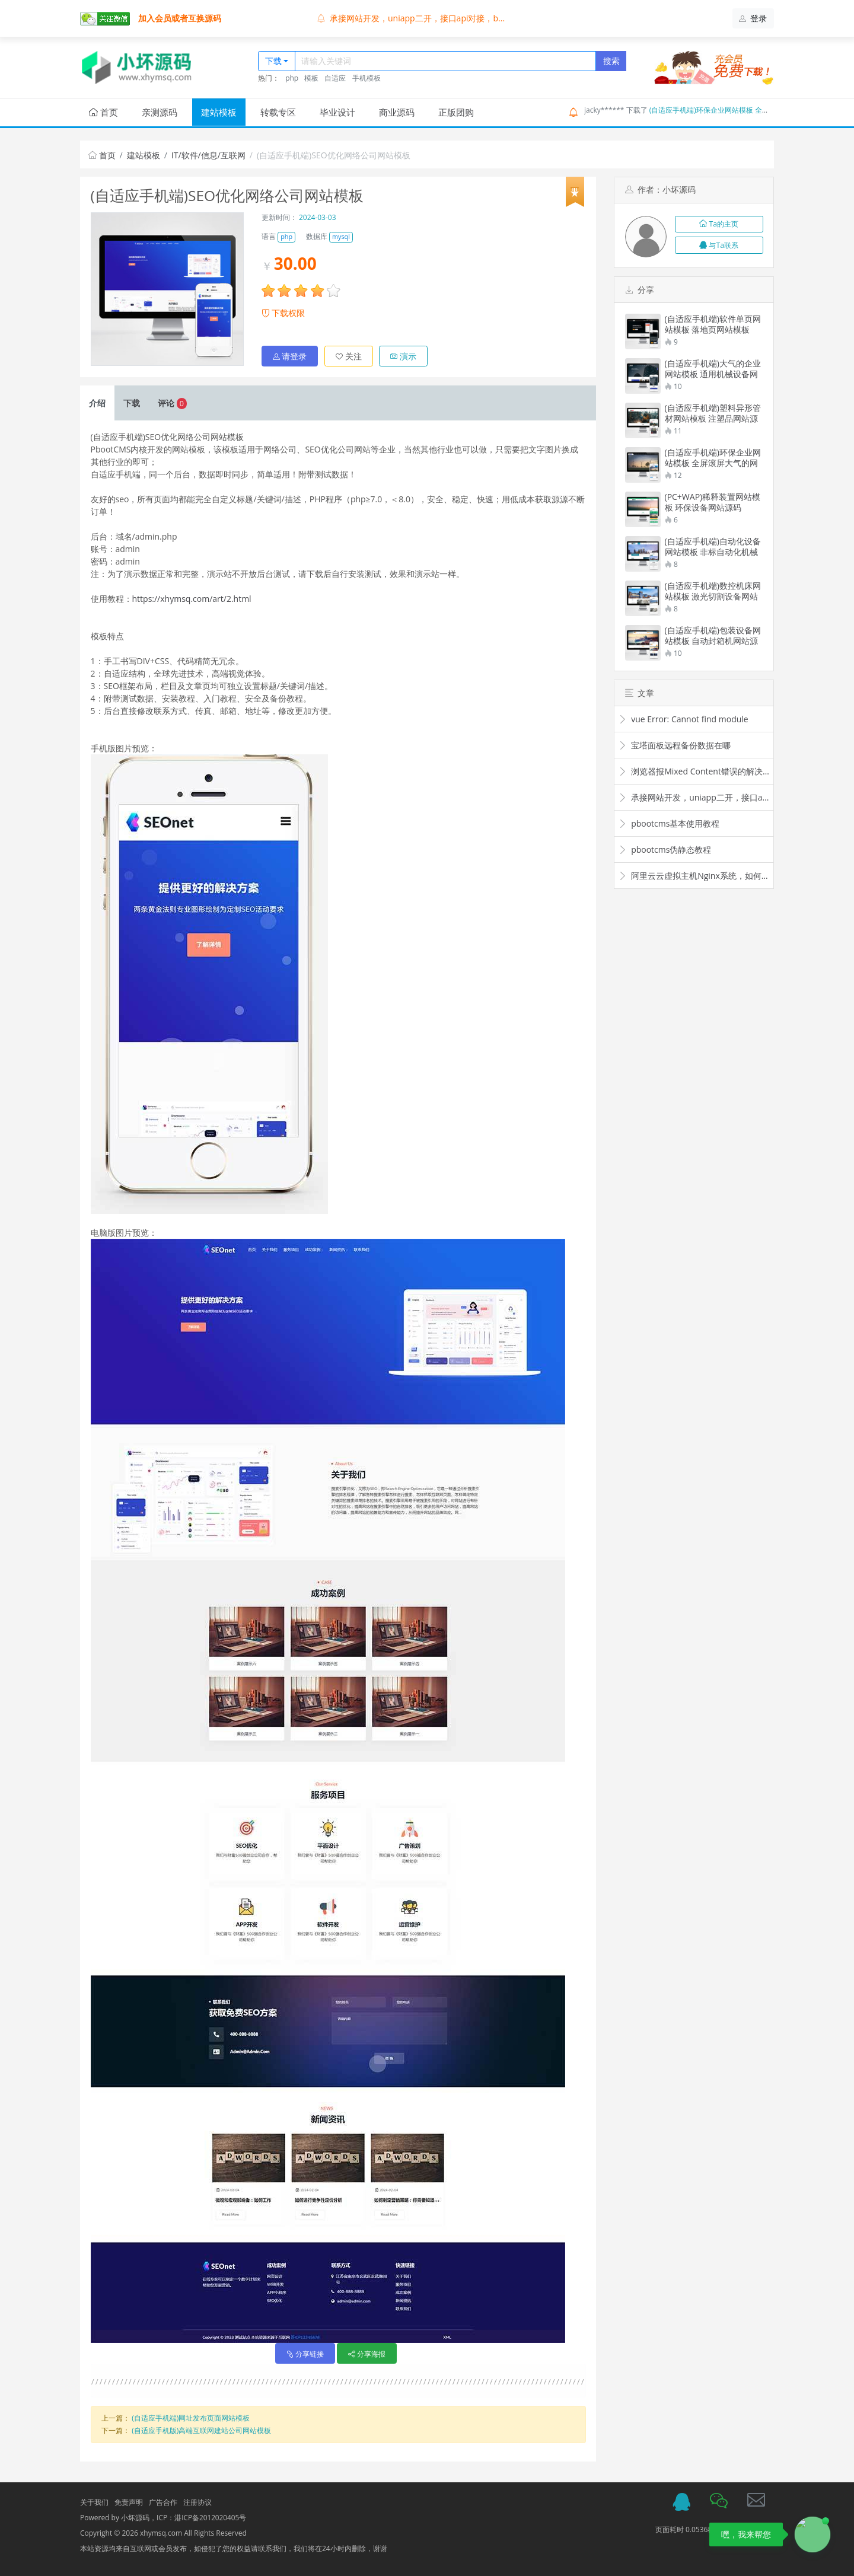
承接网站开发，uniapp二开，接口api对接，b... (411, 18)
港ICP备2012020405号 (210, 2517)
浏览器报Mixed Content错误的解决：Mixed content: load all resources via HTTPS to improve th (694, 771)
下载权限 (283, 312)
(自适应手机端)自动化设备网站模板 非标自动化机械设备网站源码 (713, 546)
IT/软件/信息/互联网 (208, 155)
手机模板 (366, 78)
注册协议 (197, 2502)
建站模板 (219, 112)
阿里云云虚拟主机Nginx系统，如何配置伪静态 (694, 875)
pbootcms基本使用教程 (669, 823)
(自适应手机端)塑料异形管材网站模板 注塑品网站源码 (713, 413)
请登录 (290, 355)
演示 (403, 355)
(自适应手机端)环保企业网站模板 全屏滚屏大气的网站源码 (741, 110)
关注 (349, 355)
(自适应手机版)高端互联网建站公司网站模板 (201, 2430)
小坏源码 (135, 2517)
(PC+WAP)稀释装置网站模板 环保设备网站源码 (713, 502)
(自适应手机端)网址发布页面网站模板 (191, 2417)
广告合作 (163, 2502)
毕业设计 (337, 112)
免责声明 (128, 2502)
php (291, 78)
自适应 (335, 78)
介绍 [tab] (97, 401)
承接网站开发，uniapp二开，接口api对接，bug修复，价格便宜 (694, 797)
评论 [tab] (172, 402)
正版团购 (456, 112)
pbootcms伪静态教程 (665, 849)
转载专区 (278, 112)
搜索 (611, 60)
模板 (311, 78)
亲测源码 (159, 112)
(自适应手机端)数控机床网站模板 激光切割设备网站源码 (713, 591)
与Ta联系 (718, 245)
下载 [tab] (131, 401)
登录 (753, 18)
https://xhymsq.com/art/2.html (191, 598)
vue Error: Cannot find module (683, 719)
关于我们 (94, 2502)
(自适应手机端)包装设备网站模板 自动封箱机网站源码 (713, 635)
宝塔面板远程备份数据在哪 (675, 745)
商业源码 (397, 112)
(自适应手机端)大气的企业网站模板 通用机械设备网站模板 (713, 369)
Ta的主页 (718, 224)
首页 (103, 112)
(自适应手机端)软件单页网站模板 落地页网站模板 (713, 324)
